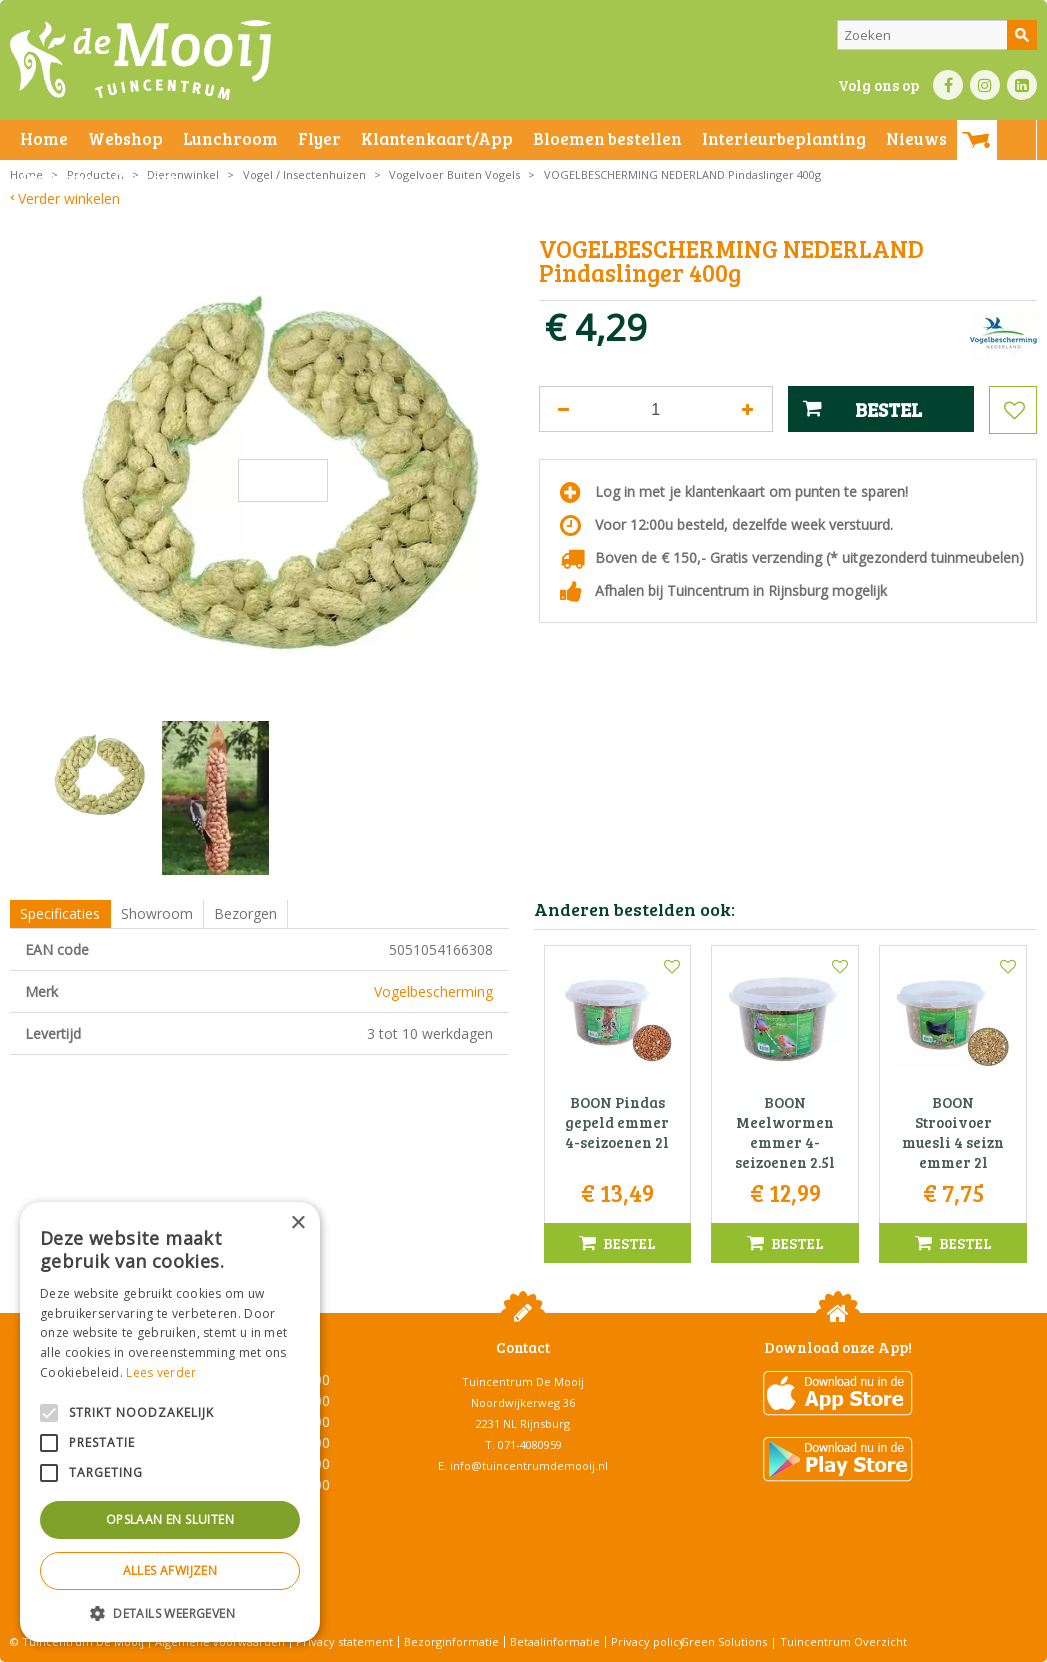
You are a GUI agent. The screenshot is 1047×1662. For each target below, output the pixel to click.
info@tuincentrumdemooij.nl (529, 1465)
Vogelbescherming (433, 991)
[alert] (170, 1422)
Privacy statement (344, 1641)
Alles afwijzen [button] (170, 1570)
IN (985, 85)
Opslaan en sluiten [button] (170, 1519)
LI (1022, 85)
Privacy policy (648, 1641)
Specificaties (60, 913)
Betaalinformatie (555, 1641)
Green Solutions (723, 1641)
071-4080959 (530, 1444)
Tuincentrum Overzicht (843, 1641)
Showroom (157, 913)
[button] (170, 1612)
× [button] (297, 1223)
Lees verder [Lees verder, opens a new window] (161, 1372)
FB (948, 85)
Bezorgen (245, 913)
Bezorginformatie (451, 1641)
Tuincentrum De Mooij (523, 1381)
